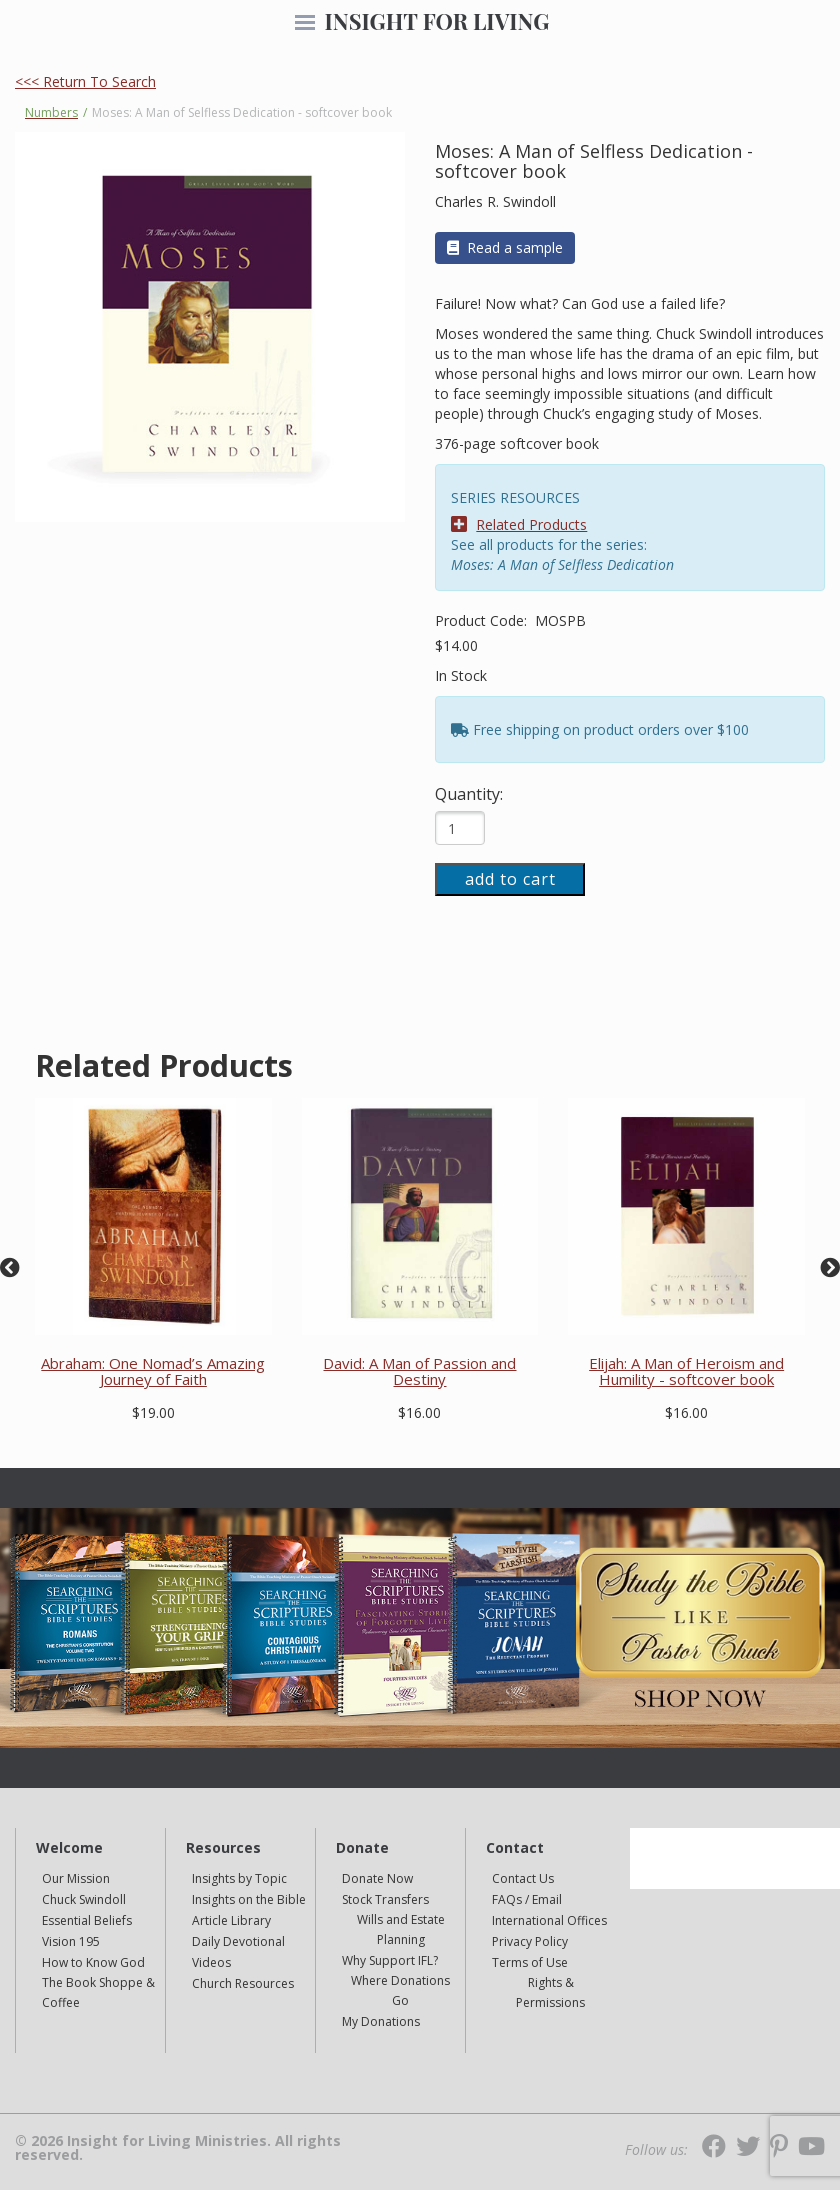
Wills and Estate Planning (401, 1929)
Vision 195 (71, 1941)
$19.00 (153, 1412)
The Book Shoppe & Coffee (98, 1992)
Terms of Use (530, 1962)
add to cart (510, 879)
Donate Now (377, 1878)
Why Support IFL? (390, 1960)
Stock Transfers (385, 1899)
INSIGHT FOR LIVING (436, 21)
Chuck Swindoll (84, 1899)
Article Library (231, 1920)
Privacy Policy (530, 1941)
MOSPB (560, 620)
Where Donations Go (400, 1990)
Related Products (519, 524)
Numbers (51, 112)
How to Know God (93, 1962)
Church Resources (243, 1983)
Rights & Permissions (550, 1992)
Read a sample (505, 247)
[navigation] (305, 24)
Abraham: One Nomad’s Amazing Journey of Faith (153, 1371)
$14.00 (456, 645)
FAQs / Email (527, 1899)
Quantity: (469, 794)
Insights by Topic (239, 1878)
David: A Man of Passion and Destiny (419, 1371)
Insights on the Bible (249, 1899)
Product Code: (483, 620)
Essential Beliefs (87, 1920)
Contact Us (523, 1878)
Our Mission (76, 1878)
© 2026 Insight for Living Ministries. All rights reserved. (178, 2148)
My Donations (381, 2021)
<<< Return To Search (85, 81)
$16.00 (419, 1412)
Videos (211, 1962)
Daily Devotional (238, 1941)
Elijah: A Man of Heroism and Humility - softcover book (686, 1371)
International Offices (549, 1920)
